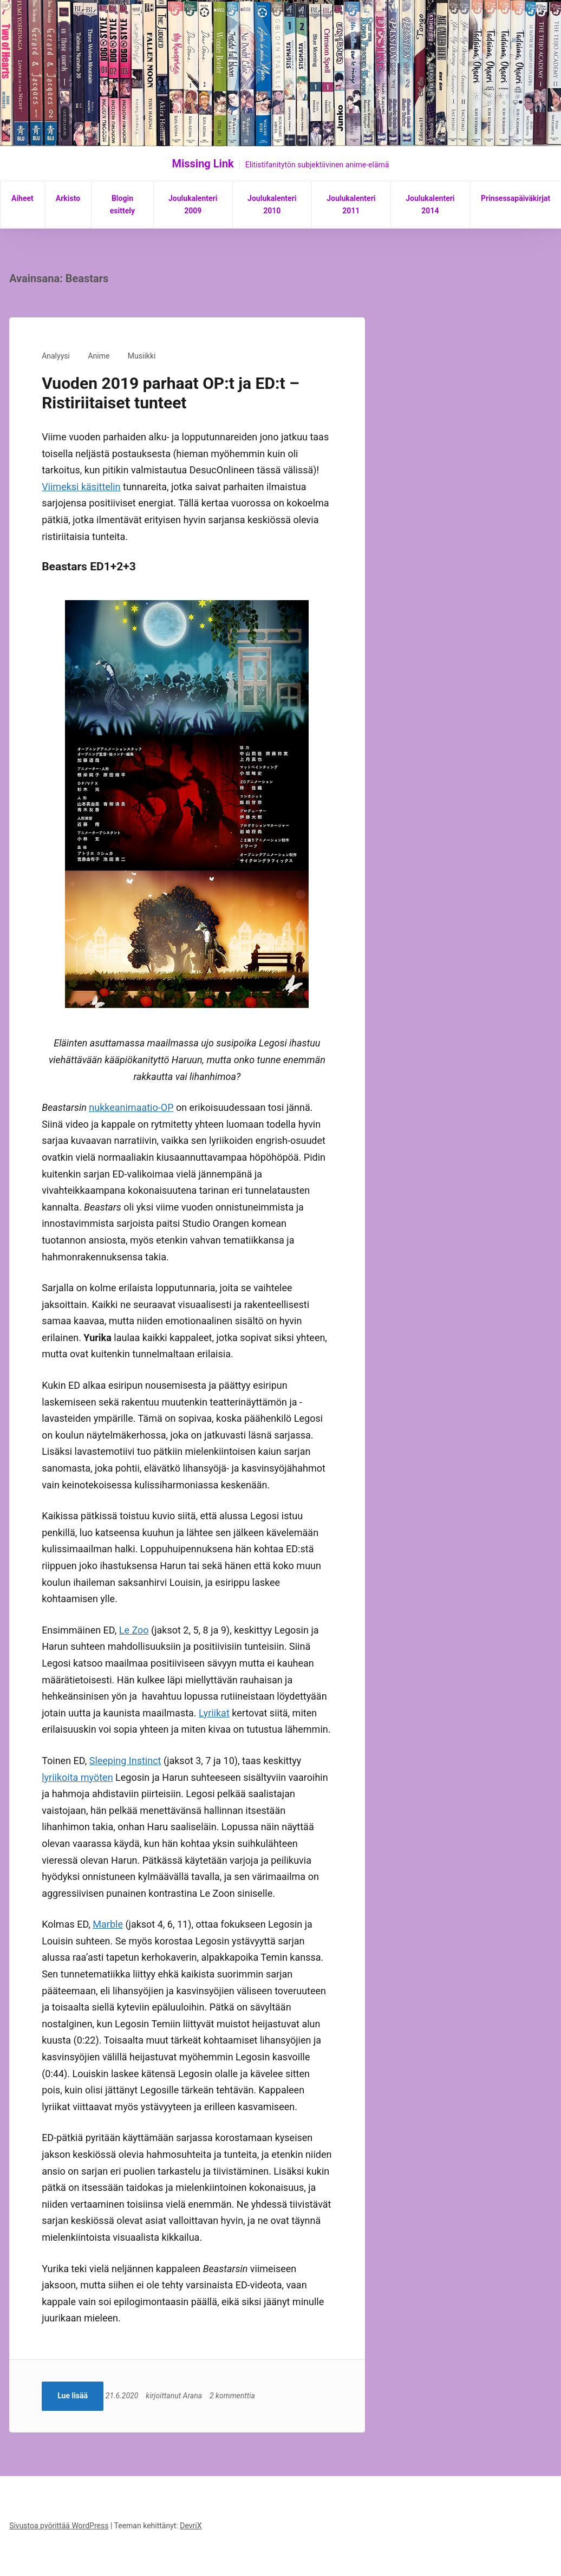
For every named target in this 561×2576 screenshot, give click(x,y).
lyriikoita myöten (77, 1777)
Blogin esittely (122, 205)
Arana (197, 2395)
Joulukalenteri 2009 (192, 205)
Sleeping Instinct (125, 1760)
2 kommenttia (237, 2395)
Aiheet (22, 198)
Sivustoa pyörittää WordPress (58, 2525)
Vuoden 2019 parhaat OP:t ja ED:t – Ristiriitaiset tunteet (170, 393)
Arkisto (68, 198)
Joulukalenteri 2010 (271, 205)
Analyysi (56, 356)
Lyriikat (214, 1713)
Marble (108, 1924)
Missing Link (203, 163)
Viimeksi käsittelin (81, 486)
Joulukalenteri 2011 (351, 205)
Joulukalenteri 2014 (430, 205)
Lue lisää (72, 2395)
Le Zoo (134, 1630)
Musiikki (142, 356)
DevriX (190, 2525)
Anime (98, 356)
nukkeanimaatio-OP (131, 1107)
